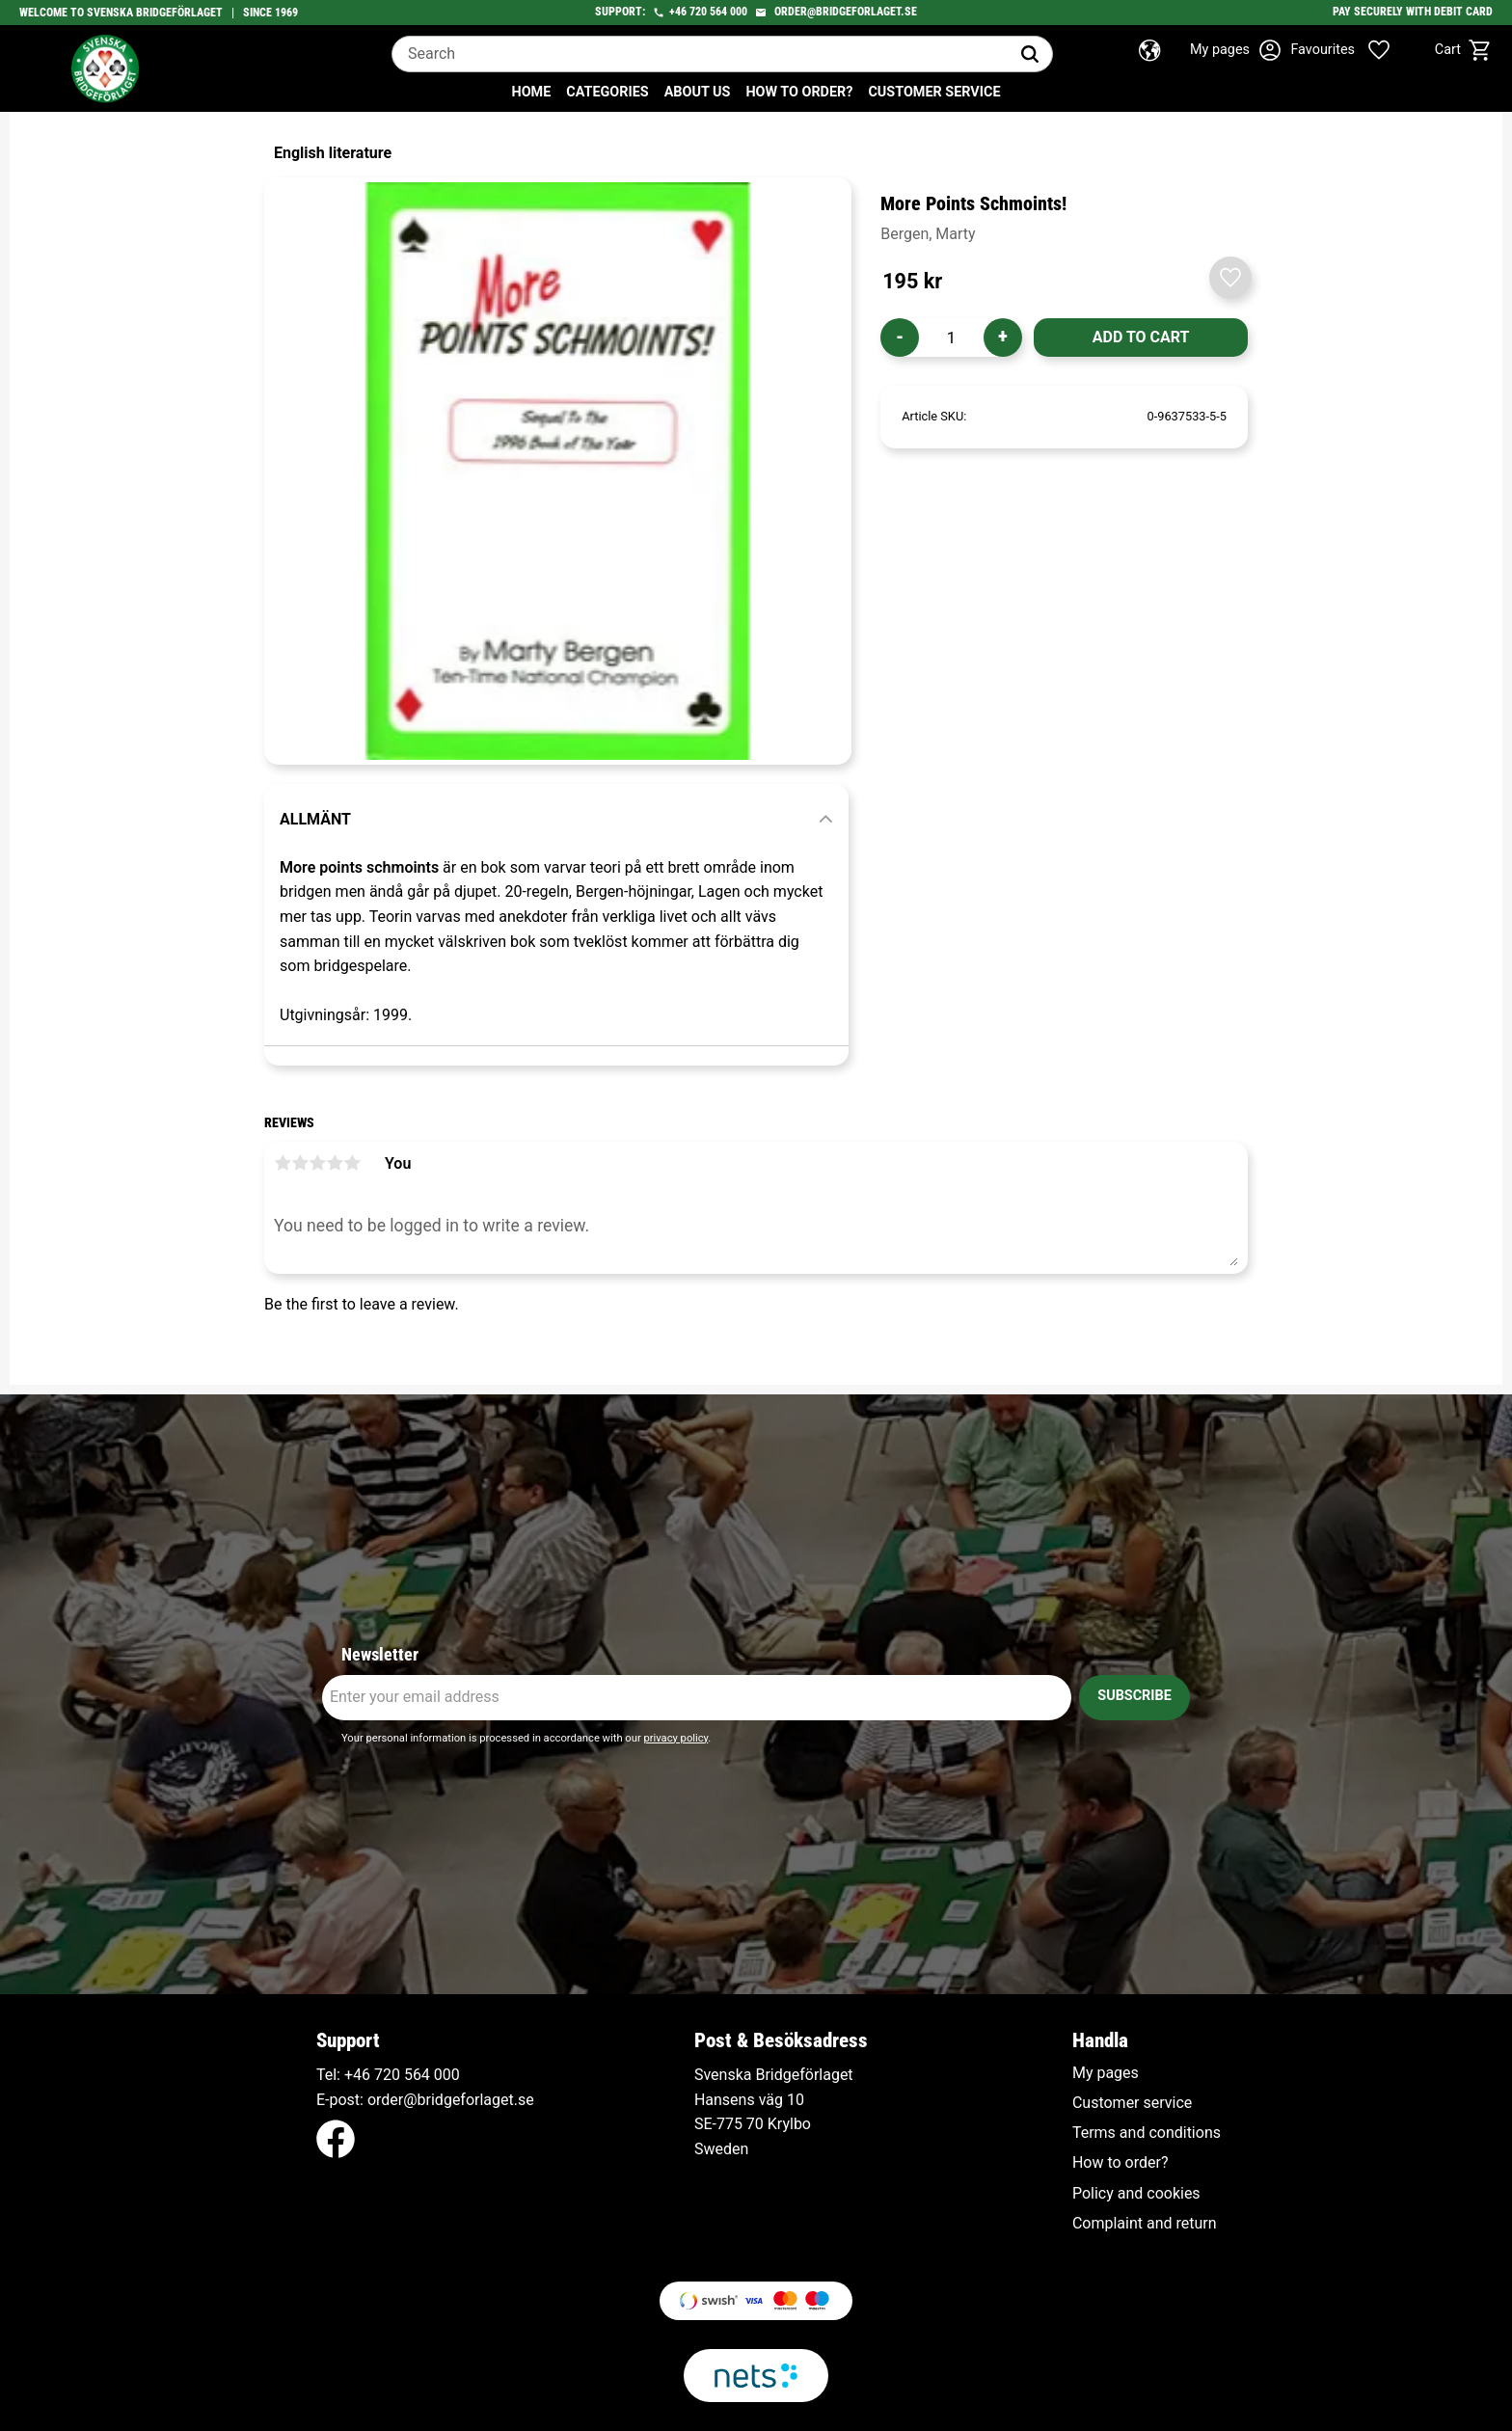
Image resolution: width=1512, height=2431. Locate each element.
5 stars (352, 1163)
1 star (282, 1163)
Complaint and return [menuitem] (1144, 2223)
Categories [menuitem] (607, 92)
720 (698, 11)
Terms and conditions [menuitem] (1146, 2133)
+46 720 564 (387, 2075)
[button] (1356, 50)
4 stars (334, 1163)
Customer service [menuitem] (934, 92)
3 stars (317, 1163)
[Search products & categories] (700, 54)
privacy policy (675, 1738)
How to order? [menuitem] (798, 92)
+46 (678, 11)
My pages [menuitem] (1105, 2073)
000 (447, 2075)
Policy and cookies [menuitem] (1136, 2193)
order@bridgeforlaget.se (845, 11)
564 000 (728, 11)
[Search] (1030, 54)
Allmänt (315, 819)
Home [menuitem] (532, 92)
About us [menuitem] (697, 92)
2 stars (300, 1163)
